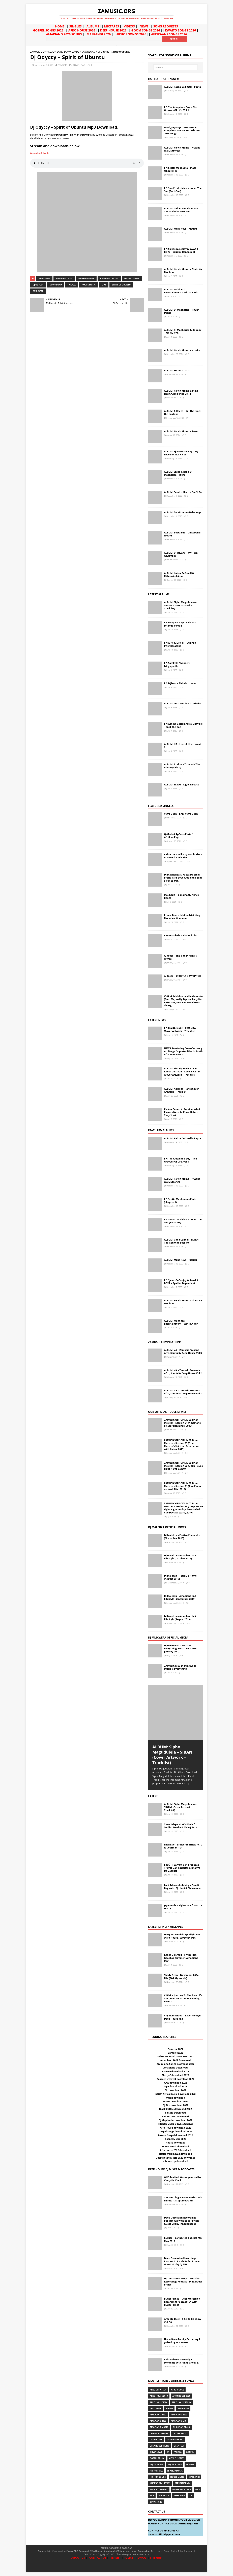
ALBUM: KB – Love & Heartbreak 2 (182, 745)
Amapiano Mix (86, 278)
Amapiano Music (109, 278)
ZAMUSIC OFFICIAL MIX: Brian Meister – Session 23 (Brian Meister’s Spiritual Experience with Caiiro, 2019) (181, 1444)
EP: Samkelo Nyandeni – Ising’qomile (178, 664)
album (169, 2408)
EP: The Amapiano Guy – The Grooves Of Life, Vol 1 (180, 108)
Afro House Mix (158, 2402)
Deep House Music (159, 2445)
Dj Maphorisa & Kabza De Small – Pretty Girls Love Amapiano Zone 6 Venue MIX (183, 877)
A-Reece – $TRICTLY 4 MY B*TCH (182, 975)
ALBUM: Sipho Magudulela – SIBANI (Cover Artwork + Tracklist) (180, 605)
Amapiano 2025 (158, 2420)
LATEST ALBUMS (158, 594)
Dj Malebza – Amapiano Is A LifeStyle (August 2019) (180, 1618)
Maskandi (194, 2477)
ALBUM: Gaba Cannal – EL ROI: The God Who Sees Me (181, 210)
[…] (187, 1783)
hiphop (190, 2464)
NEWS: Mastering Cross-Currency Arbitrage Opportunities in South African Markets (183, 1051)
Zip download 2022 (175, 2090)
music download (175, 2097)
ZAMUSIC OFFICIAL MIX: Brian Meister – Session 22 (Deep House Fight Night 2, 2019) (183, 1465)
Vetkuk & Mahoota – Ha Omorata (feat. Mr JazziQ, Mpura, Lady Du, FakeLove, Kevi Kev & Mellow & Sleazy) (183, 1001)
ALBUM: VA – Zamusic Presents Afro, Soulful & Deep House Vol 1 (183, 1392)
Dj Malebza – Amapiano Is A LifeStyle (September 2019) (180, 1597)
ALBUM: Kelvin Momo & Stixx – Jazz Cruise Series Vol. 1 (182, 392)
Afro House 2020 (181, 2395)
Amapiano (44, 278)
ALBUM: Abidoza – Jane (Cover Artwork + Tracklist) (181, 1090)
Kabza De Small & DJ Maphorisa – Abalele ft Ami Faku (183, 856)
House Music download (175, 2146)
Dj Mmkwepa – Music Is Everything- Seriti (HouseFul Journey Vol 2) (180, 1648)
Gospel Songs (176, 2458)
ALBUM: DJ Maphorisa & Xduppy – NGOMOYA (182, 331)
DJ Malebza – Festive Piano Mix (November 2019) (182, 1537)
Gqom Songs (175, 2464)
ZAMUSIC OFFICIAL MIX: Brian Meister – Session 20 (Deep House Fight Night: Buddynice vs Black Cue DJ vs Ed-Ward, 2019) (183, 1508)
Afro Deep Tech (158, 2389)
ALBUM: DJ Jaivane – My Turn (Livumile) (181, 554)
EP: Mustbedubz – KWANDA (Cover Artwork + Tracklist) (180, 1029)
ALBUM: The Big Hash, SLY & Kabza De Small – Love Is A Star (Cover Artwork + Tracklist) (182, 1071)
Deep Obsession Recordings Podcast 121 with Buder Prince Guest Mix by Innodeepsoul (181, 2220)
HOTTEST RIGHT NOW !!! (164, 79)
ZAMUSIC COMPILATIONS (165, 1342)
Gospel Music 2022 (175, 2138)
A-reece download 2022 (175, 2071)
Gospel (190, 2452)
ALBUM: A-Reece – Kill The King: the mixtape (182, 412)
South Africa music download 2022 (175, 2093)
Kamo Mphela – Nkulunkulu (180, 935)
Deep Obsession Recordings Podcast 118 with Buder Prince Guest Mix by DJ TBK (181, 2261)
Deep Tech (179, 2445)
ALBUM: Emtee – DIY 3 (177, 370)
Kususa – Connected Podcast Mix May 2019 (183, 2239)
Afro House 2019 (159, 2395)
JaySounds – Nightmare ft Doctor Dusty (183, 1907)
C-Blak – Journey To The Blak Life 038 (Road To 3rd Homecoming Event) (183, 1998)
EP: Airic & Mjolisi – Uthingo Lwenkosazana (180, 644)
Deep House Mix (175, 2439)
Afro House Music (181, 2402)
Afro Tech (155, 2408)
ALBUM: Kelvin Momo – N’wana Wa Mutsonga (182, 149)
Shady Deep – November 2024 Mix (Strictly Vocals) (181, 1976)
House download (175, 2142)
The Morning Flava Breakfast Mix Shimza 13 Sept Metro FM (183, 2199)
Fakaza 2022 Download (175, 2116)
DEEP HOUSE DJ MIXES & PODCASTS (171, 2169)
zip (190, 2495)
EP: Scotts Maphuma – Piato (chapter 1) (180, 169)
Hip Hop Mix (156, 2470)
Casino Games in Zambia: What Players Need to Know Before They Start (182, 1112)
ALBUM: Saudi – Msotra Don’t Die (183, 492)
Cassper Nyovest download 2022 (175, 2079)
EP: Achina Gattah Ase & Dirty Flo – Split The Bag (183, 725)
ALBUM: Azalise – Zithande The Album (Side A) (182, 766)
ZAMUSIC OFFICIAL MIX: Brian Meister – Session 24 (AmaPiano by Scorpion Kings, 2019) (182, 1422)
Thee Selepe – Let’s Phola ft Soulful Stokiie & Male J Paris (180, 1826)
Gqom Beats (156, 2464)
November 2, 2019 (44, 64)
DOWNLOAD (88, 51)
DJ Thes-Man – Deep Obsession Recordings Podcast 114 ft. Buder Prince (183, 2281)
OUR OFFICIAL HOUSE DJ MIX (167, 1412)
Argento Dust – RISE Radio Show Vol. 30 (182, 2320)
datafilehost (131, 278)
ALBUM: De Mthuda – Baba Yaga (182, 512)
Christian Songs (159, 2433)
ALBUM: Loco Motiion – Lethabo (182, 703)
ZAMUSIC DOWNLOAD (42, 51)
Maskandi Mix (182, 2483)
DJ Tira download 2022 (175, 2105)
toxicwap (38, 291)
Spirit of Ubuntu (121, 284)
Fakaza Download (175, 2112)
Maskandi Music (159, 2489)
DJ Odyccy (38, 284)
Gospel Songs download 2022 (175, 2131)
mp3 (104, 284)
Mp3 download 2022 (175, 2086)
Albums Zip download (175, 2161)
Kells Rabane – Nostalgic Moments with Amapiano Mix (181, 2361)
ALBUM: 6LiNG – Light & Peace (181, 784)
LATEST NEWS (157, 1020)
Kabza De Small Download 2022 (175, 2056)
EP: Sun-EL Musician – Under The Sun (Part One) (183, 190)
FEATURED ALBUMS (161, 1130)
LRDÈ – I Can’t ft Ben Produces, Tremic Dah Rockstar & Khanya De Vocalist (182, 1867)
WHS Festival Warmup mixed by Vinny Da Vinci (182, 2178)
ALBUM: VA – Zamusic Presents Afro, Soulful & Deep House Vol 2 (183, 1372)
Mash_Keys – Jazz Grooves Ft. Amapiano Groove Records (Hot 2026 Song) (182, 130)
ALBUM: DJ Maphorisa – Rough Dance (181, 311)
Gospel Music (157, 2458)
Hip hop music (175, 2470)
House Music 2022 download (175, 2153)
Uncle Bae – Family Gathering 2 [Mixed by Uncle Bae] (182, 2341)
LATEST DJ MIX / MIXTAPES (165, 1927)
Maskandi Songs (181, 2489)
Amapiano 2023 (179, 2414)
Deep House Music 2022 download (175, 2157)
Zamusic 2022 (175, 2049)
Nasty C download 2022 (175, 2075)
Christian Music (181, 2427)
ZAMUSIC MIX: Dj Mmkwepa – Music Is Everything (181, 1667)
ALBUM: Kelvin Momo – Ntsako (182, 350)
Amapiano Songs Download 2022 (175, 2063)
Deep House (156, 2439)
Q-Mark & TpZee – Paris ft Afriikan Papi (179, 835)
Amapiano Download (175, 2067)
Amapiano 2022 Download (175, 2060)
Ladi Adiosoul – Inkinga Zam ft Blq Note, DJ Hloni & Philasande (182, 1886)
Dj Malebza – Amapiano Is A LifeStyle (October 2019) (180, 1557)
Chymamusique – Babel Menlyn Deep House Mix (182, 2017)
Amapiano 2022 (158, 2414)
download (56, 284)
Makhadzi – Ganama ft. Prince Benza (181, 896)
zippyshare (156, 2501)
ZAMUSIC (62, 64)
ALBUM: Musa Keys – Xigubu (180, 228)
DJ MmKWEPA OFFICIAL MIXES (168, 1637)
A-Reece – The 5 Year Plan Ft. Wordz (180, 957)
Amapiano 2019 (64, 278)
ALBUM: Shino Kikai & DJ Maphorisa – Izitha (178, 473)
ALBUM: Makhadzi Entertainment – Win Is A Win (181, 291)
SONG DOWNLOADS (68, 51)
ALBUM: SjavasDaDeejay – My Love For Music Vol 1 (181, 453)
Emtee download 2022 (175, 2101)
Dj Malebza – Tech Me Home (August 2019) (180, 1577)
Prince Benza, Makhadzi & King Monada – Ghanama (182, 917)
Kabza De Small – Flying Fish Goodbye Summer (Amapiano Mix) (181, 1957)
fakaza (72, 284)
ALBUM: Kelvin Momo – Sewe (181, 431)
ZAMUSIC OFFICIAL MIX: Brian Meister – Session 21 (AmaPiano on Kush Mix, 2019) (182, 1486)
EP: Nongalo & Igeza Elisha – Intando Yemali (180, 624)
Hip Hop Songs (158, 2477)
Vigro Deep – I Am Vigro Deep (181, 813)
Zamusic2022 (175, 2052)
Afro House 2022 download (175, 2150)
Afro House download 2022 (175, 2127)
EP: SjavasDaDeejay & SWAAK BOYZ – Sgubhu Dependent (181, 250)
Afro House (177, 2389)
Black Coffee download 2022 (175, 2109)
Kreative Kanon (142, 2554)
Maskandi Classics (160, 2483)
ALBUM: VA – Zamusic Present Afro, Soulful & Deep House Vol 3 (183, 1351)
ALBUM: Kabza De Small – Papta (182, 86)
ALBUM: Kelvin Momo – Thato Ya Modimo (183, 271)
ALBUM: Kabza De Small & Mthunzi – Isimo (179, 574)
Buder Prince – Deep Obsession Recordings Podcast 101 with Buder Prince (182, 2301)
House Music (89, 284)
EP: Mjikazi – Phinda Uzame (180, 683)
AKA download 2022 (175, 2082)
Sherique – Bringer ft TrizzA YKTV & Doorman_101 (183, 1846)
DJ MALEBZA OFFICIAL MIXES (167, 1527)
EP (168, 2452)
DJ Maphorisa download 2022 (175, 2120)
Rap (152, 2495)
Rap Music (163, 2495)
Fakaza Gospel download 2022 (175, 2135)
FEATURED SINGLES (160, 806)
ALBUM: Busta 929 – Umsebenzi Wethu (182, 534)
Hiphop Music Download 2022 (175, 2123)
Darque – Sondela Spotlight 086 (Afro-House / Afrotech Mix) (182, 1936)
